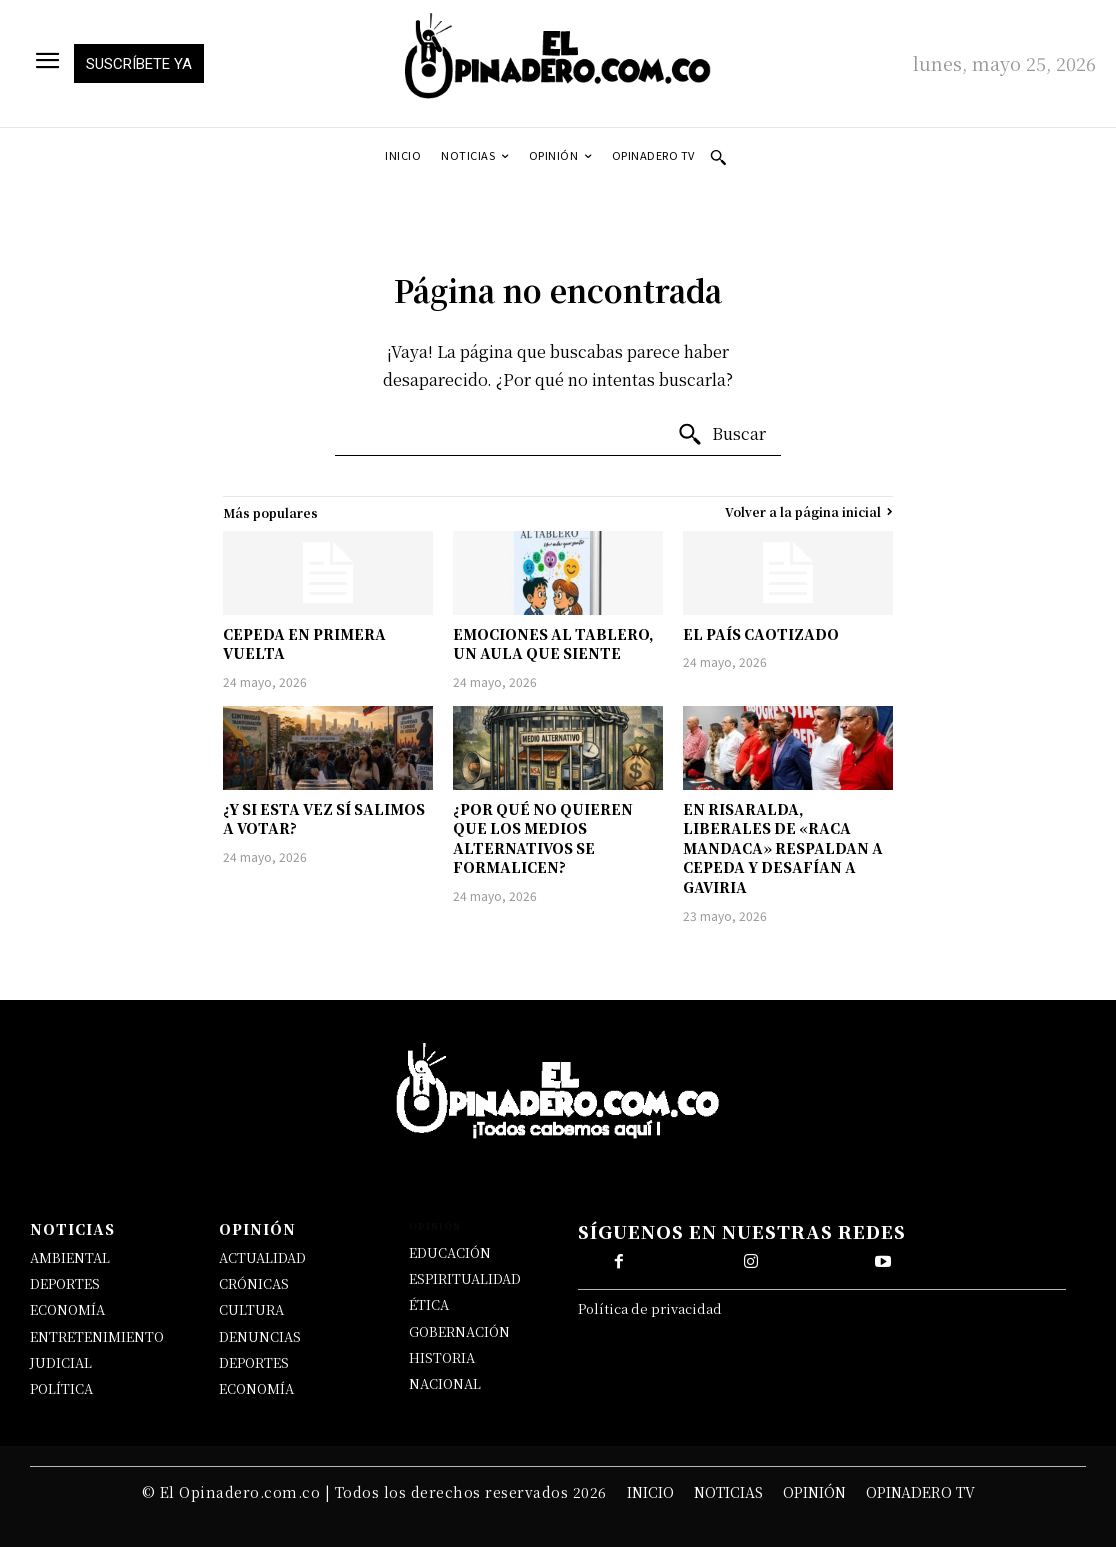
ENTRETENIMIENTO (97, 1336)
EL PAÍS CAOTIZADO (761, 634)
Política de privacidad (650, 1308)
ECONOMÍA (67, 1309)
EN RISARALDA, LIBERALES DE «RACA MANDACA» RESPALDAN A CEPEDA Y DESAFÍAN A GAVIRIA (783, 848)
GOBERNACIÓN (459, 1331)
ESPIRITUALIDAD (465, 1278)
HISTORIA (442, 1357)
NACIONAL (445, 1383)
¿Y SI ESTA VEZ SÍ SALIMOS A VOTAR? (324, 819)
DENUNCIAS (260, 1336)
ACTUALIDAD (262, 1257)
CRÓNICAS (254, 1283)
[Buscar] (721, 435)
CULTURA (251, 1309)
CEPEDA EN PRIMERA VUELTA (304, 644)
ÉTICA (429, 1304)
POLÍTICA (61, 1388)
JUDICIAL (61, 1362)
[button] (718, 157)
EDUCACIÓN (450, 1252)
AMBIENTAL (70, 1257)
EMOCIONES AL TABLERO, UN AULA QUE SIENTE (553, 644)
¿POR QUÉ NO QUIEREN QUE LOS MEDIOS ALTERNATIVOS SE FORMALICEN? (543, 838)
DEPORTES (65, 1283)
